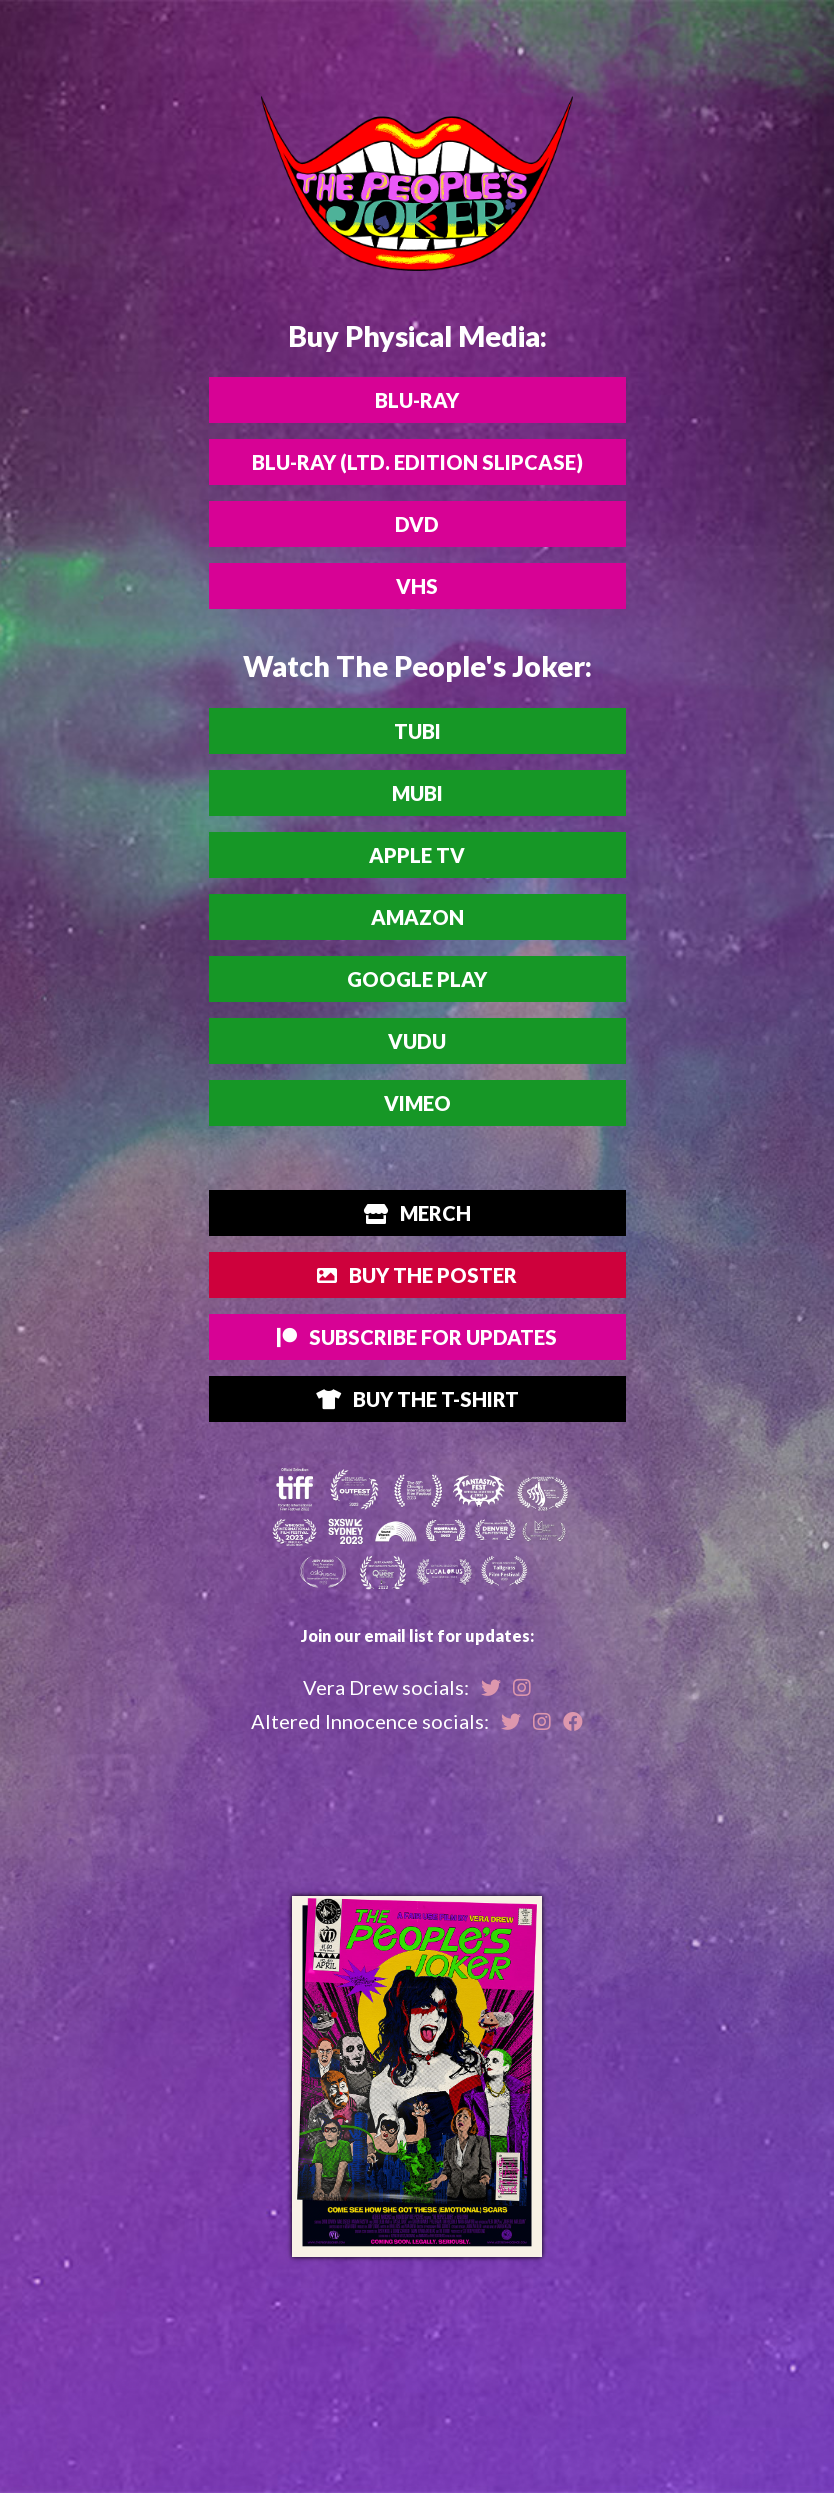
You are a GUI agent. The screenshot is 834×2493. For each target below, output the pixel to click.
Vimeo (417, 1103)
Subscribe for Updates (417, 1337)
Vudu (417, 1041)
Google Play (417, 979)
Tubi (417, 731)
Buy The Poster (417, 1275)
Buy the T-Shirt (417, 1399)
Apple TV (417, 855)
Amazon (417, 917)
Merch (417, 1213)
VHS (417, 586)
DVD (417, 524)
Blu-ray (417, 400)
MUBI (417, 793)
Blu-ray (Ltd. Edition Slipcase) (417, 462)
